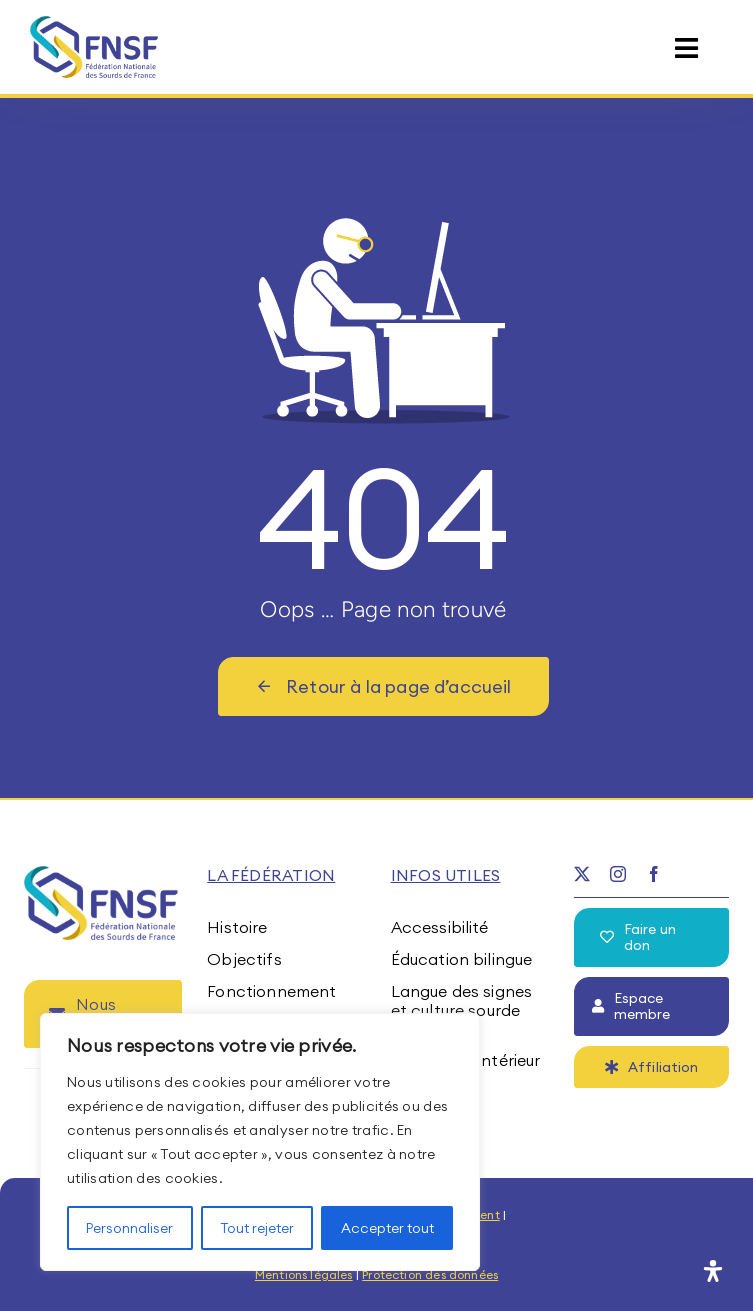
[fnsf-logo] (94, 24)
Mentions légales (304, 1274)
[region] (260, 1142)
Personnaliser (129, 1228)
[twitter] (582, 874)
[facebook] (654, 874)
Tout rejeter (257, 1228)
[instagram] (618, 874)
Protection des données (430, 1274)
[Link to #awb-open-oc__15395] (686, 48)
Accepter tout (387, 1228)
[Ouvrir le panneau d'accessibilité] (713, 1271)
